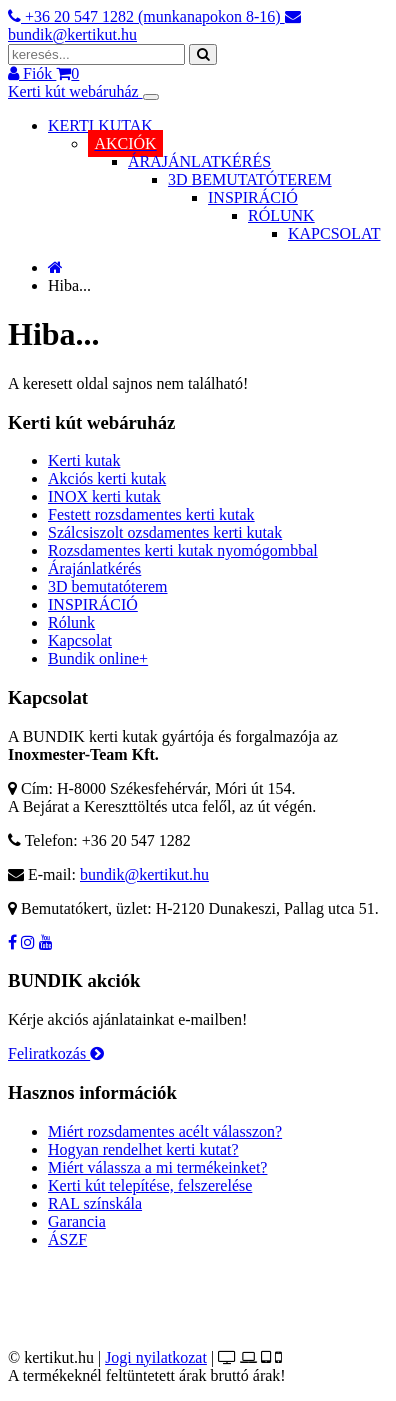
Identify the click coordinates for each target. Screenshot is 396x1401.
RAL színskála (95, 1203)
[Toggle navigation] (151, 97)
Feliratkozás (56, 1053)
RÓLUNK (281, 215)
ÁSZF (67, 1239)
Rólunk (71, 622)
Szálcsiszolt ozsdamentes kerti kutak (165, 532)
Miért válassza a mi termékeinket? (157, 1167)
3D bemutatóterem (108, 586)
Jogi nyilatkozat (156, 1357)
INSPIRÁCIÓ (253, 197)
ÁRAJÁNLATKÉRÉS (199, 161)
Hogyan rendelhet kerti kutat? (143, 1149)
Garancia (77, 1221)
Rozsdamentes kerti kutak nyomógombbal (183, 550)
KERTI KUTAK (100, 125)
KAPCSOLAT (334, 233)
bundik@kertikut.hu (144, 874)
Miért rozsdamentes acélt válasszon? (165, 1131)
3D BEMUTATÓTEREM (250, 179)
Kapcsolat (80, 640)
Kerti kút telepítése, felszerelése (150, 1185)
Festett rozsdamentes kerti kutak (151, 514)
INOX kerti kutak (104, 496)
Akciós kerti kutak (107, 478)
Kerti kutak (84, 460)
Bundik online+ (98, 658)
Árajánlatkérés (94, 568)
